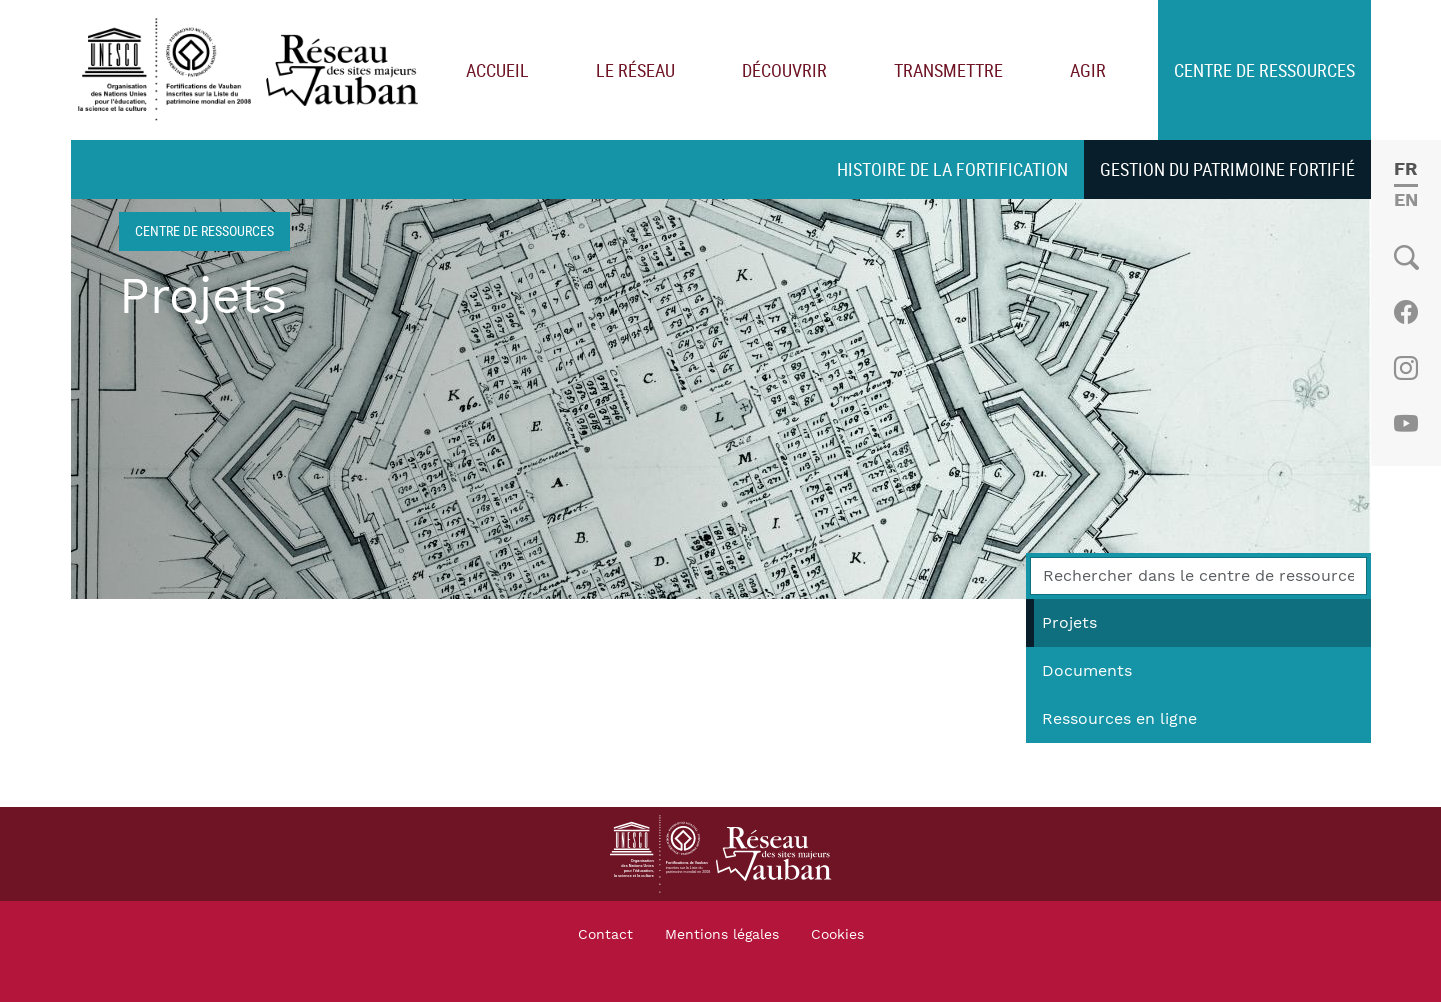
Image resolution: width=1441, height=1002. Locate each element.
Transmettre (948, 70)
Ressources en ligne (1119, 719)
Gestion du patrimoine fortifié (1227, 169)
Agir (1088, 70)
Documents (1087, 671)
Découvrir (784, 70)
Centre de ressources (1264, 70)
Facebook (1405, 312)
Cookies (837, 935)
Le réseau (635, 70)
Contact (605, 935)
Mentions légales (722, 935)
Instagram (1405, 368)
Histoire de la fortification (952, 169)
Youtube (1405, 424)
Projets (1069, 623)
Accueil (497, 70)
